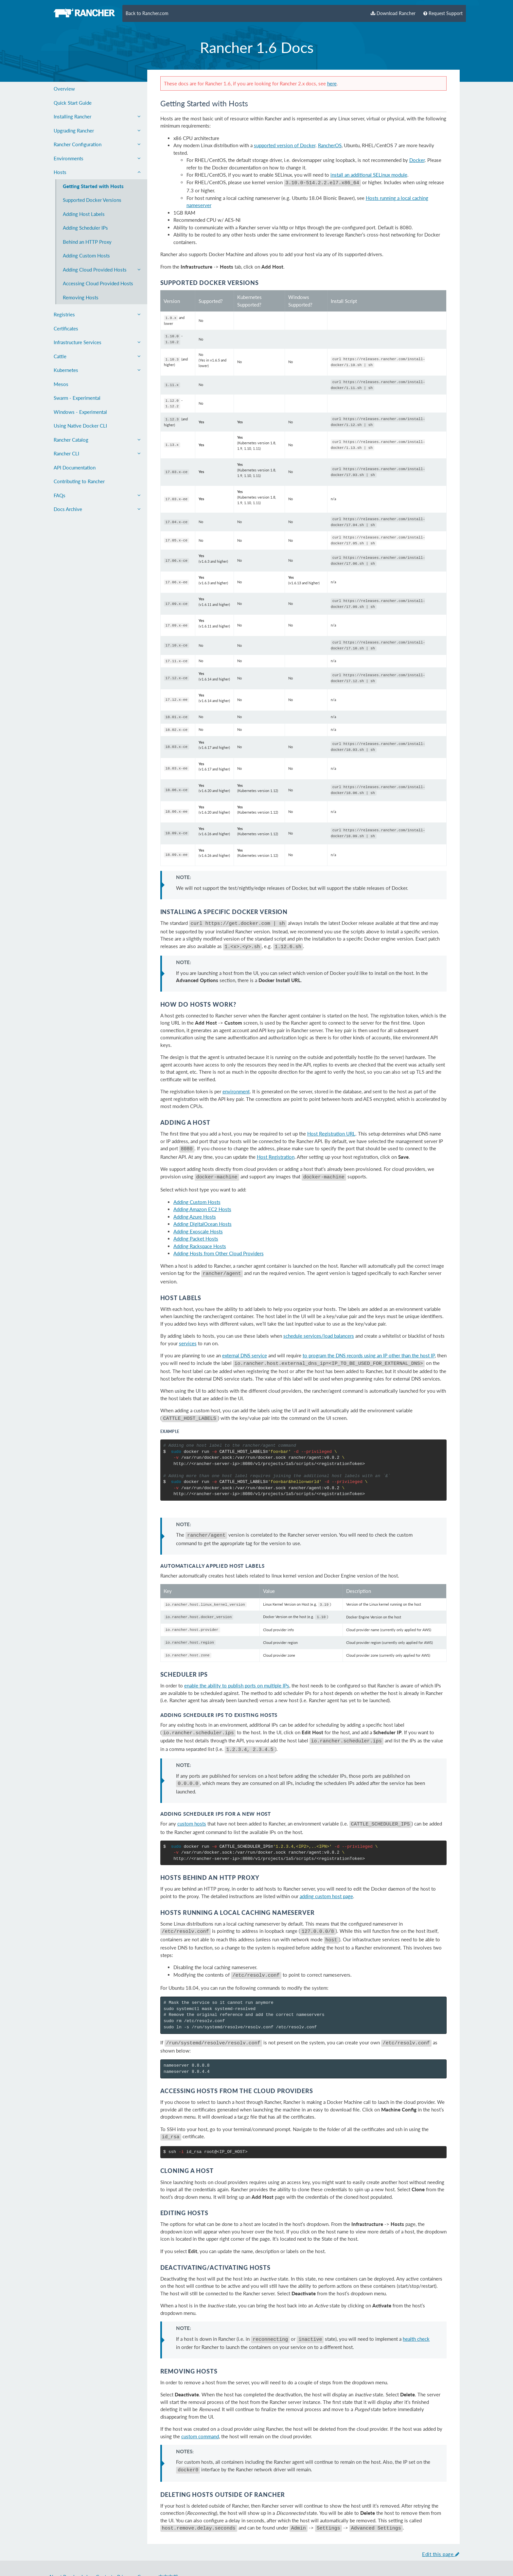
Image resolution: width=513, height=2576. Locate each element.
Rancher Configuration (97, 144)
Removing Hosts (80, 297)
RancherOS (330, 145)
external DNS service (244, 1344)
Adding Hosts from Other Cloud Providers (218, 1242)
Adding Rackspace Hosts (199, 1235)
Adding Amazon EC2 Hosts (202, 1198)
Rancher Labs (116, 2560)
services (188, 1331)
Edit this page (440, 2525)
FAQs (97, 495)
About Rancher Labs (70, 2547)
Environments (97, 158)
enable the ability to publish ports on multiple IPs (236, 1669)
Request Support (443, 13)
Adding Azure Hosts (194, 1206)
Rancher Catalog (97, 439)
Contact (104, 2547)
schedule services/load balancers (318, 1324)
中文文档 (168, 2547)
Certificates (66, 328)
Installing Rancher (97, 116)
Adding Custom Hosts (86, 255)
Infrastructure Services (97, 342)
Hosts (97, 172)
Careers (145, 2547)
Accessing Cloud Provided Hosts (98, 283)
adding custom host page (326, 1875)
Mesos (61, 384)
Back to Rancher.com (147, 13)
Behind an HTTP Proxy (87, 242)
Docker (417, 160)
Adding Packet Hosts (195, 1228)
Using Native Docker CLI (80, 426)
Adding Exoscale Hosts (198, 1221)
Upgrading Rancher (97, 130)
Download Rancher (393, 13)
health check (416, 2313)
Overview (64, 89)
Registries (97, 314)
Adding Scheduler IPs (85, 228)
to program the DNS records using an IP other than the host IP (369, 1344)
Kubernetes (97, 370)
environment (236, 1082)
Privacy (125, 2547)
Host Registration (275, 1147)
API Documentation (75, 467)
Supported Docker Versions (92, 200)
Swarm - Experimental (77, 398)
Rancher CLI (97, 453)
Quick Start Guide (73, 103)
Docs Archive (97, 509)
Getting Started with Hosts (93, 186)
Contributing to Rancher (79, 481)
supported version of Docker (284, 145)
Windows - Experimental (80, 412)
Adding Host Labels (84, 214)
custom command (200, 2409)
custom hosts (191, 1803)
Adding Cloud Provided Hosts (102, 269)
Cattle (97, 356)
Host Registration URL (331, 1125)
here (332, 83)
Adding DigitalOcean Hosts (202, 1213)
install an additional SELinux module (368, 175)
